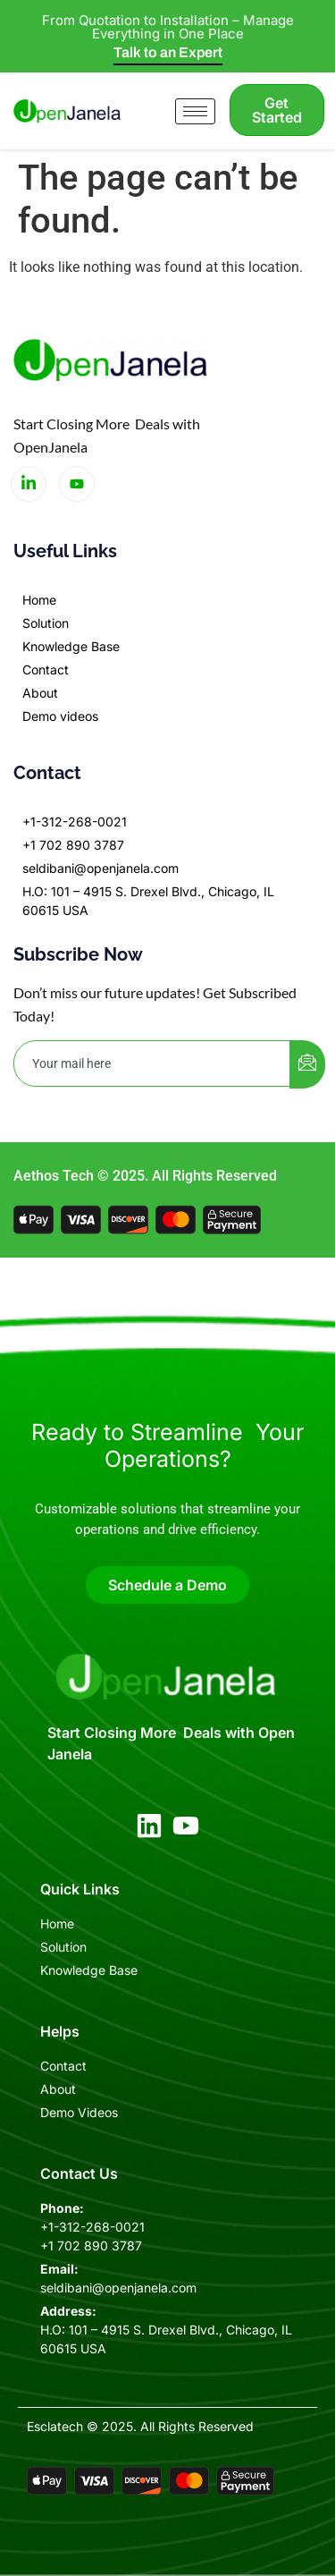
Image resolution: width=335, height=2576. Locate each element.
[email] (152, 1063)
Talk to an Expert (167, 52)
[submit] (307, 1064)
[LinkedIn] (28, 484)
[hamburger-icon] (195, 111)
